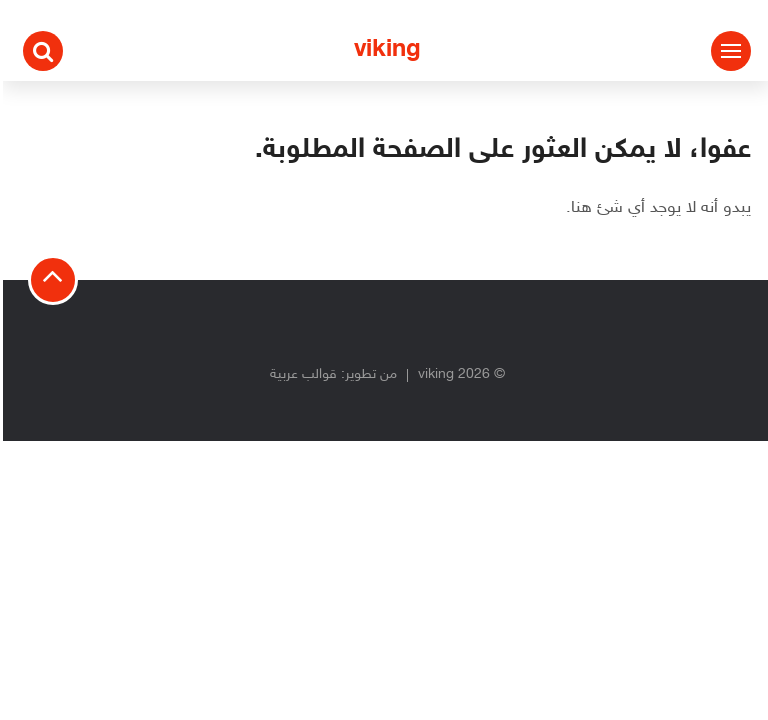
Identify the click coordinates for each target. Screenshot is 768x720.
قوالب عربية (300, 374)
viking (384, 50)
